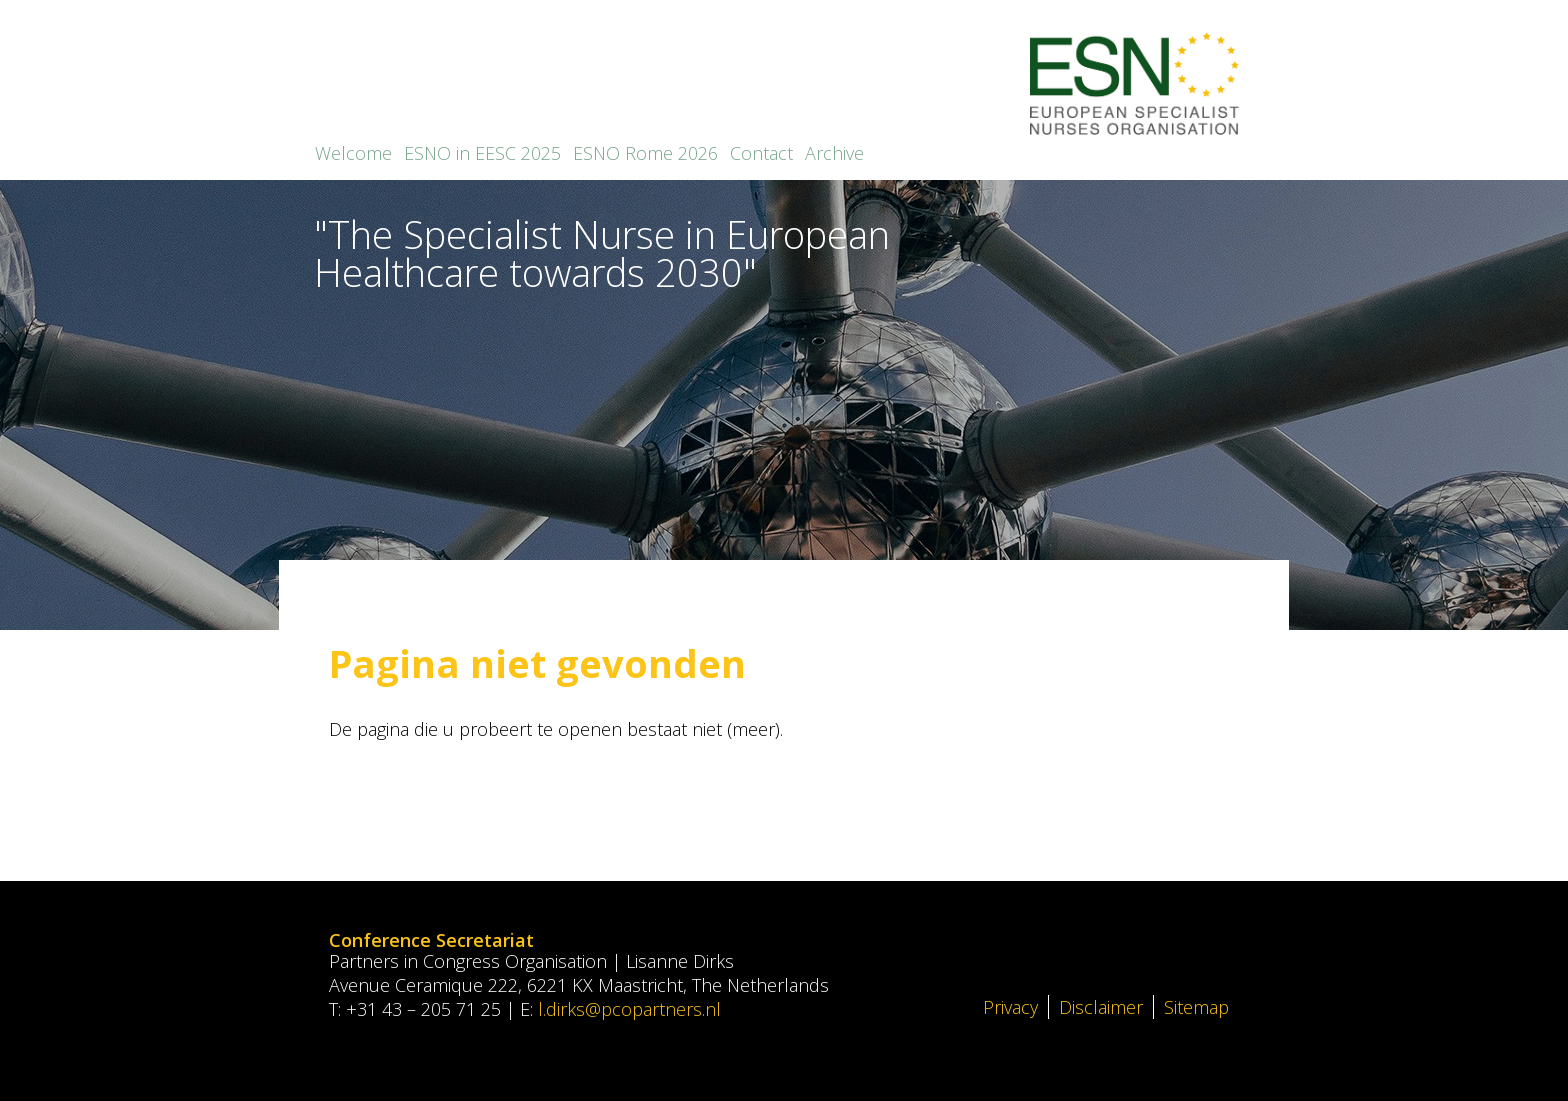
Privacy (1010, 1007)
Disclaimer (1101, 1007)
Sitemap (1196, 1007)
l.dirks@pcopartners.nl (629, 1009)
